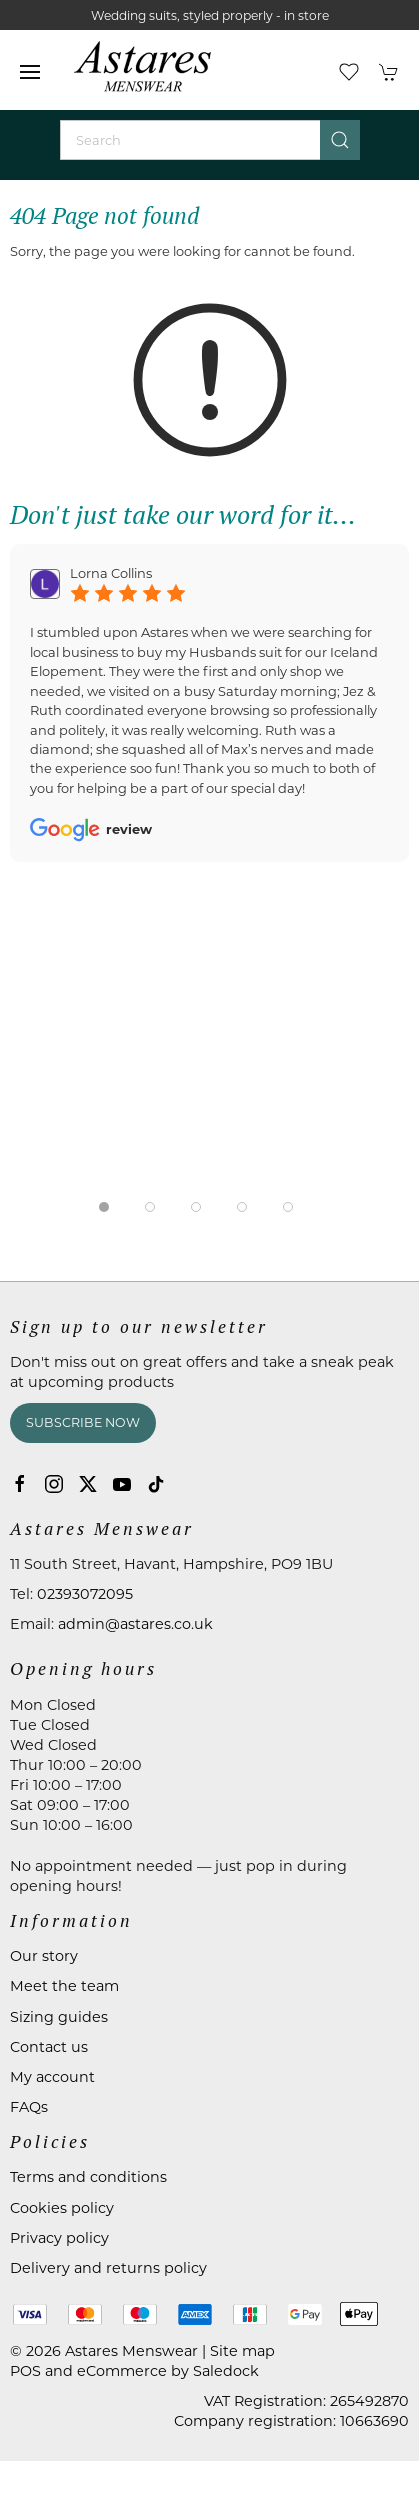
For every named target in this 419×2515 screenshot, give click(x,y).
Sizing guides (59, 2017)
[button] (30, 72)
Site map (242, 2351)
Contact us (49, 2047)
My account (52, 2077)
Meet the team (64, 1986)
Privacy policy (59, 2238)
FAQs (29, 2107)
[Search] (210, 140)
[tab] (104, 1207)
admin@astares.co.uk (135, 1624)
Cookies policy (62, 2208)
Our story (44, 1956)
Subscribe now (83, 1422)
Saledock (226, 2371)
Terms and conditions (88, 2177)
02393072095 (85, 1594)
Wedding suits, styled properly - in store (210, 15)
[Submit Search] (340, 140)
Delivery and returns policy (108, 2268)
